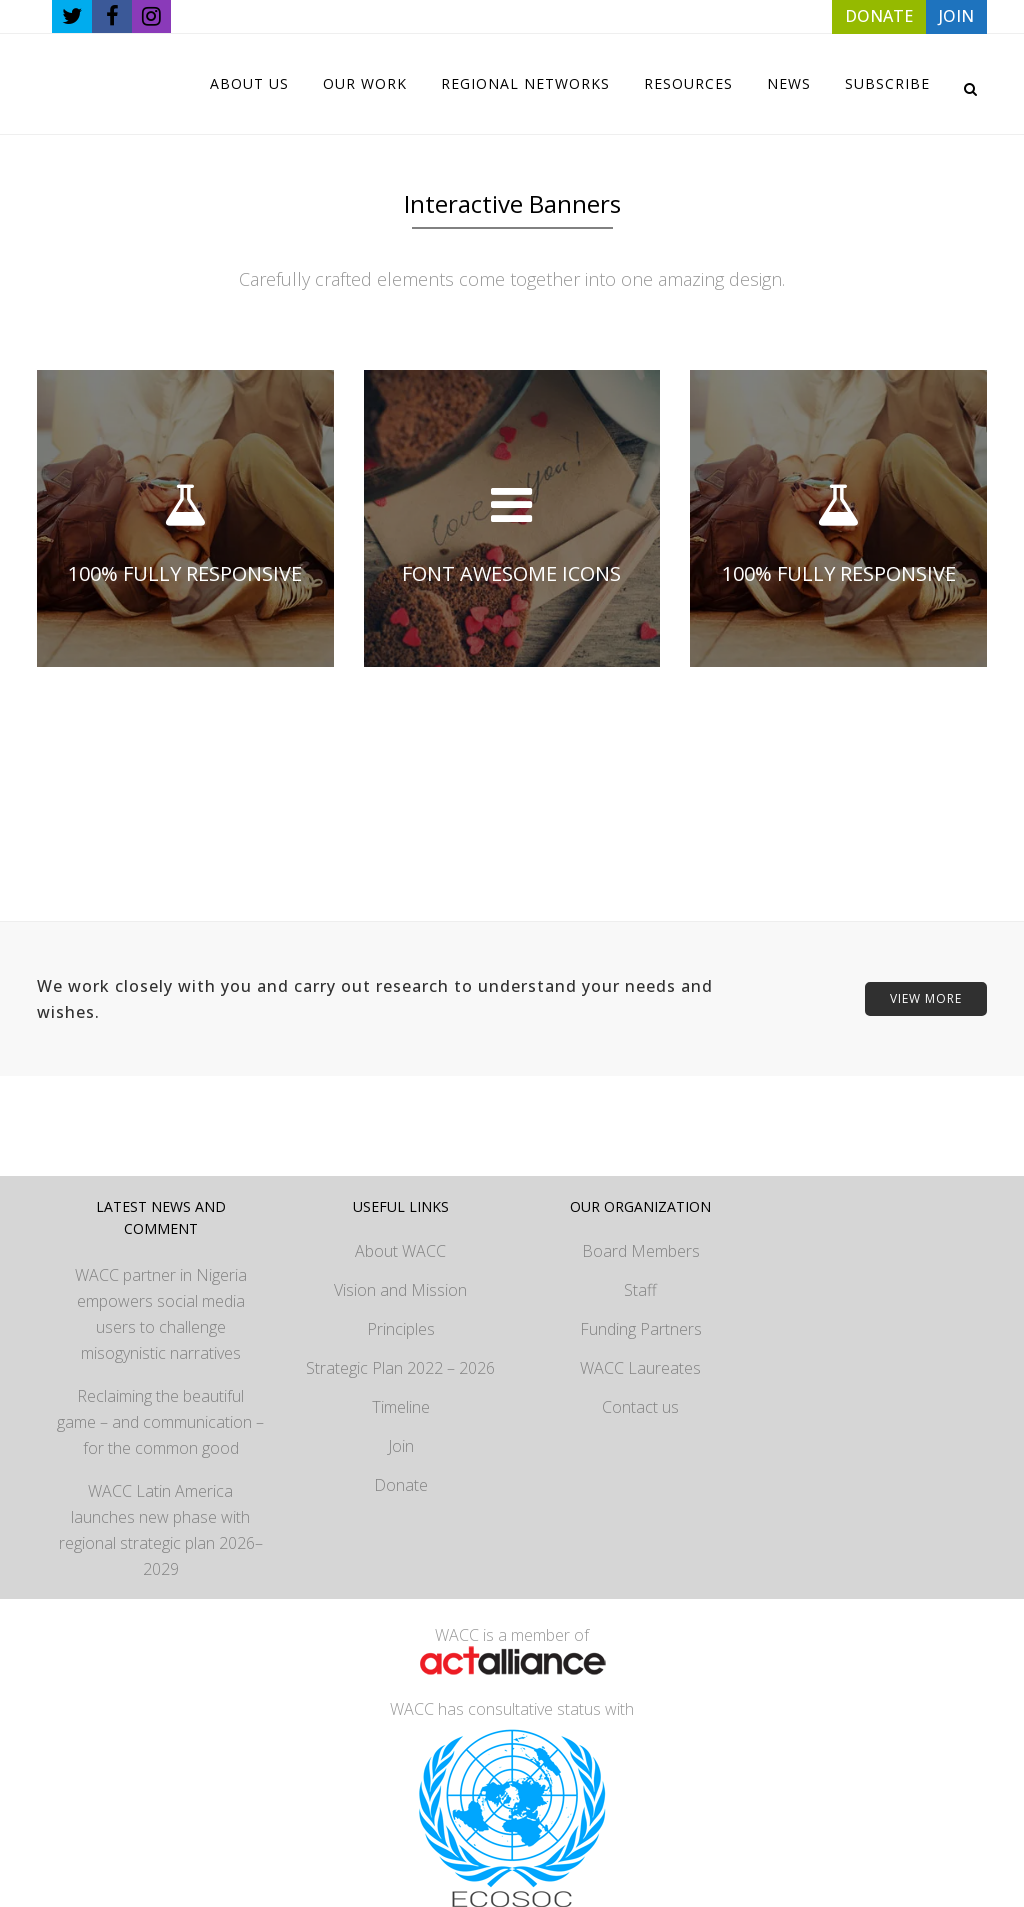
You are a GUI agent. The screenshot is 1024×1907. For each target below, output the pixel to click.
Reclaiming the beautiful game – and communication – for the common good (160, 1422)
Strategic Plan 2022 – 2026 (400, 1368)
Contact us (640, 1407)
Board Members (641, 1251)
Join (401, 1446)
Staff (640, 1290)
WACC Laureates (640, 1368)
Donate (401, 1485)
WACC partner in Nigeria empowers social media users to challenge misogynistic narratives (161, 1314)
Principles (401, 1329)
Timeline (401, 1407)
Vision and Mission (400, 1290)
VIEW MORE (926, 998)
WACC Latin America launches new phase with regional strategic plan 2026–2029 (161, 1530)
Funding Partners (641, 1329)
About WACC (400, 1251)
